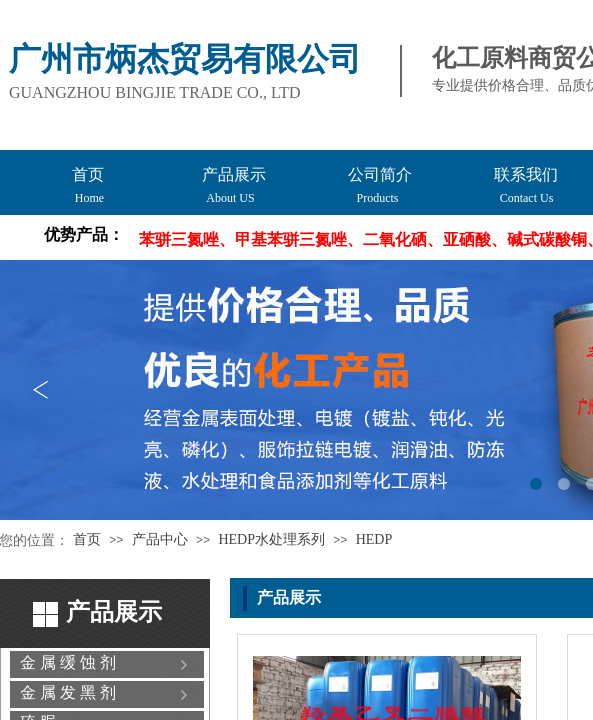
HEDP (374, 539)
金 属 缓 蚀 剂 (68, 662)
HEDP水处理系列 (271, 539)
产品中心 (160, 539)
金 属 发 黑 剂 (68, 692)
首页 (87, 539)
